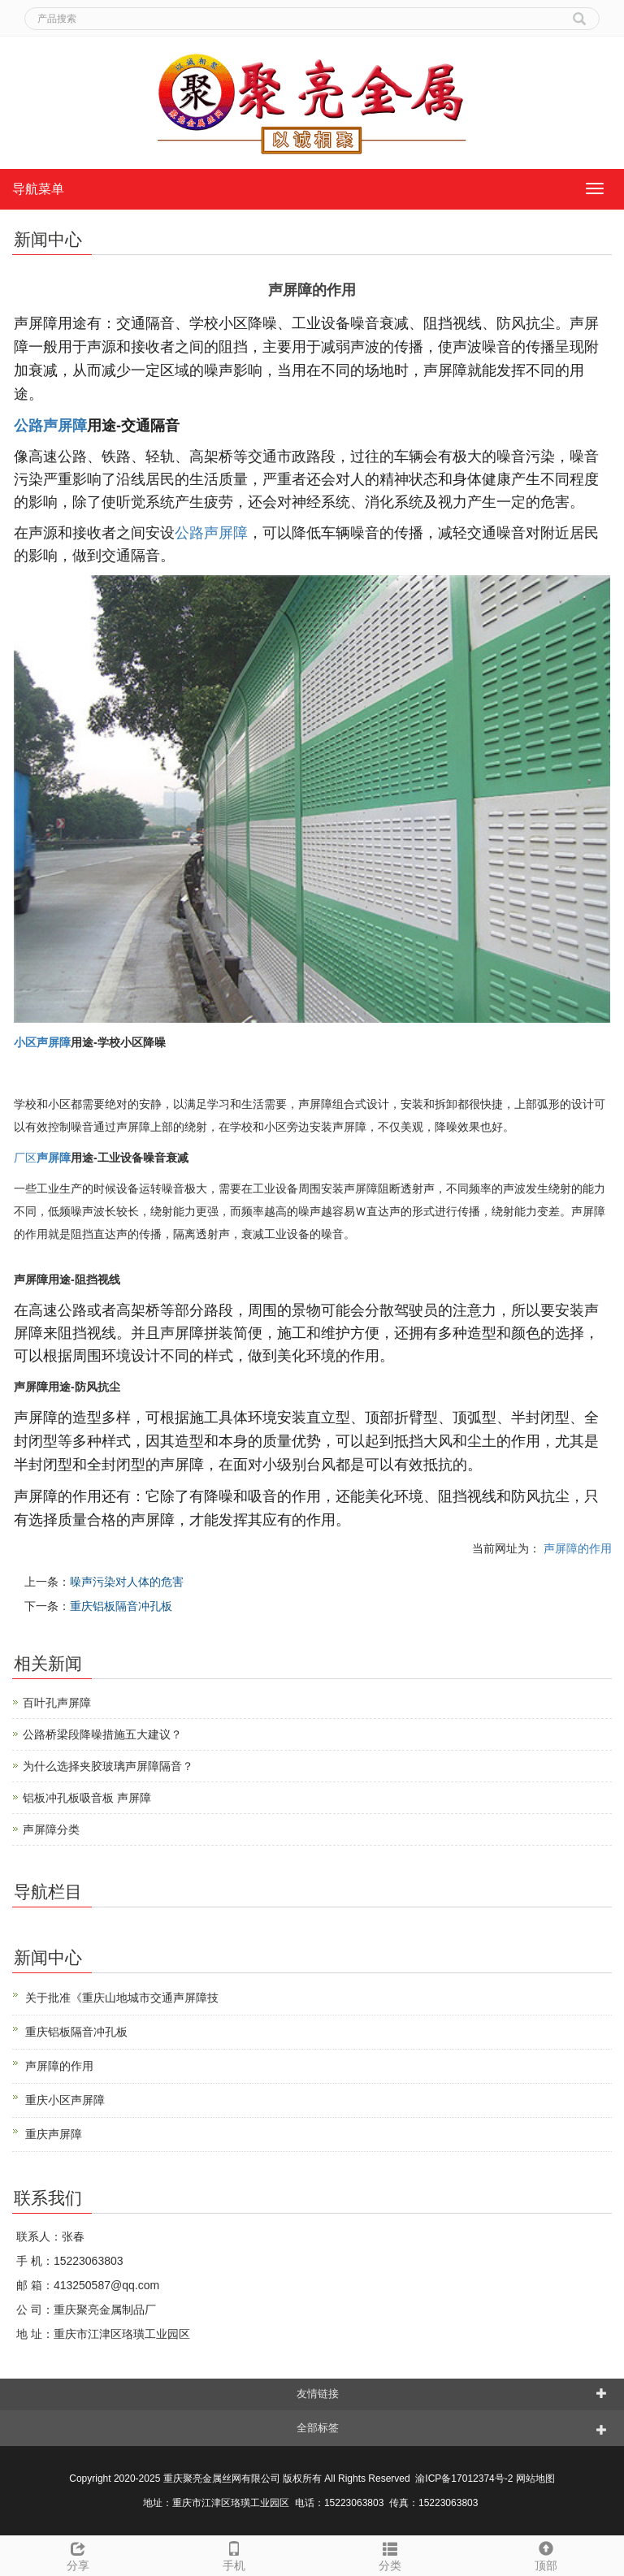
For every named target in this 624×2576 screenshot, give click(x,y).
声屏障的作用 (576, 1548)
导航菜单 (38, 189)
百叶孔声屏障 (57, 1702)
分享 (78, 2554)
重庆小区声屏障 (65, 2099)
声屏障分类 (51, 1829)
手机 (234, 2554)
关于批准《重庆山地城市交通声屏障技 (122, 1997)
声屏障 (54, 1157)
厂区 (25, 1157)
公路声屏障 (50, 426)
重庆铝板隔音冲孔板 (121, 1606)
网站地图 (535, 2478)
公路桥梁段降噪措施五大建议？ (102, 1734)
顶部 (546, 2554)
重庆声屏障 (53, 2134)
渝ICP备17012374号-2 (464, 2478)
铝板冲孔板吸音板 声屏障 (87, 1797)
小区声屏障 (42, 1042)
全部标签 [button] (318, 2428)
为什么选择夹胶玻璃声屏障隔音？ (108, 1766)
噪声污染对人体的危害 (127, 1581)
